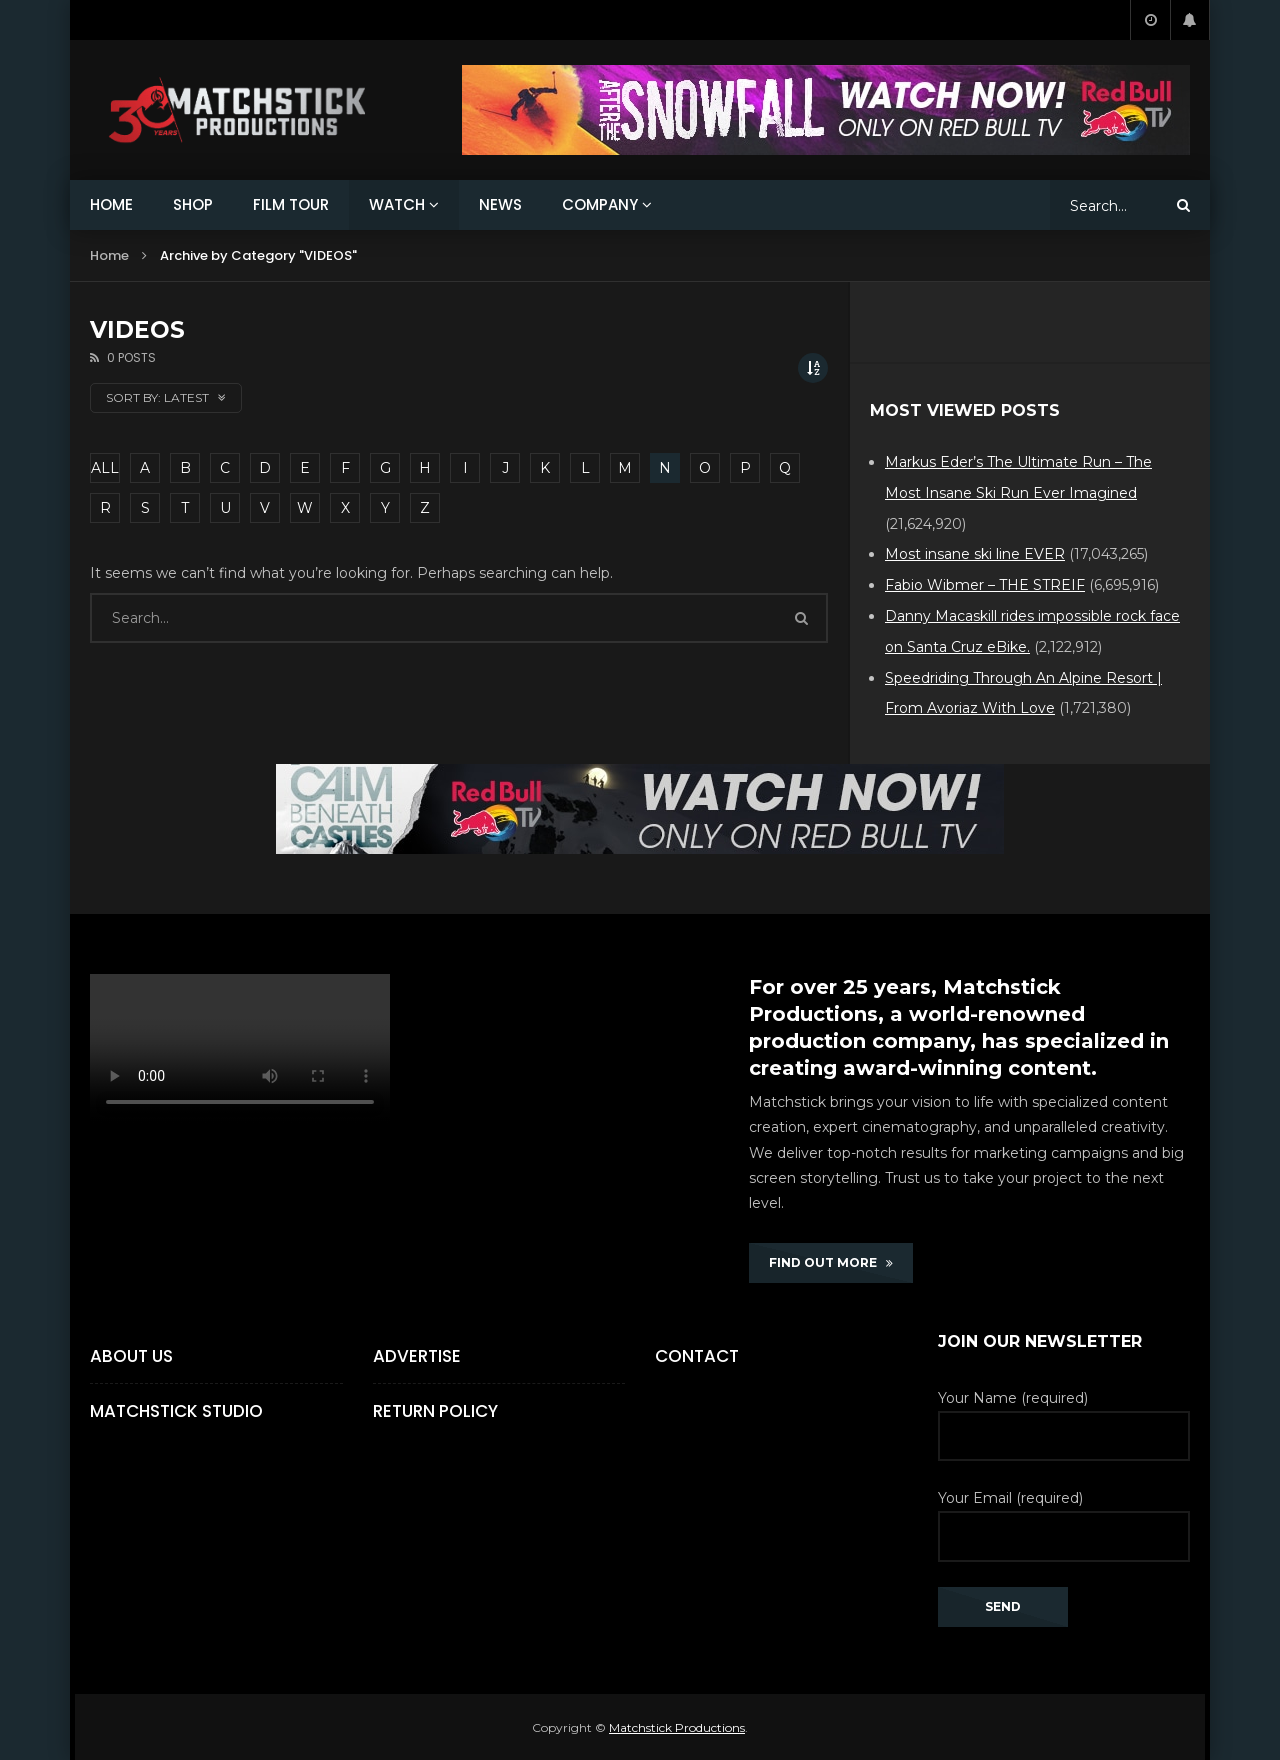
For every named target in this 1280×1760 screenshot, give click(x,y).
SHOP (193, 204)
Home (109, 255)
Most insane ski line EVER (975, 554)
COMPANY (600, 204)
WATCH (397, 204)
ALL (105, 468)
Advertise (417, 1356)
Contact (697, 1356)
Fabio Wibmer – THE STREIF (985, 585)
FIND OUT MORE (831, 1262)
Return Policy (435, 1411)
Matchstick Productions (677, 1727)
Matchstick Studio (176, 1411)
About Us (131, 1356)
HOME (111, 204)
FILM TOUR (291, 204)
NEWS (500, 204)
